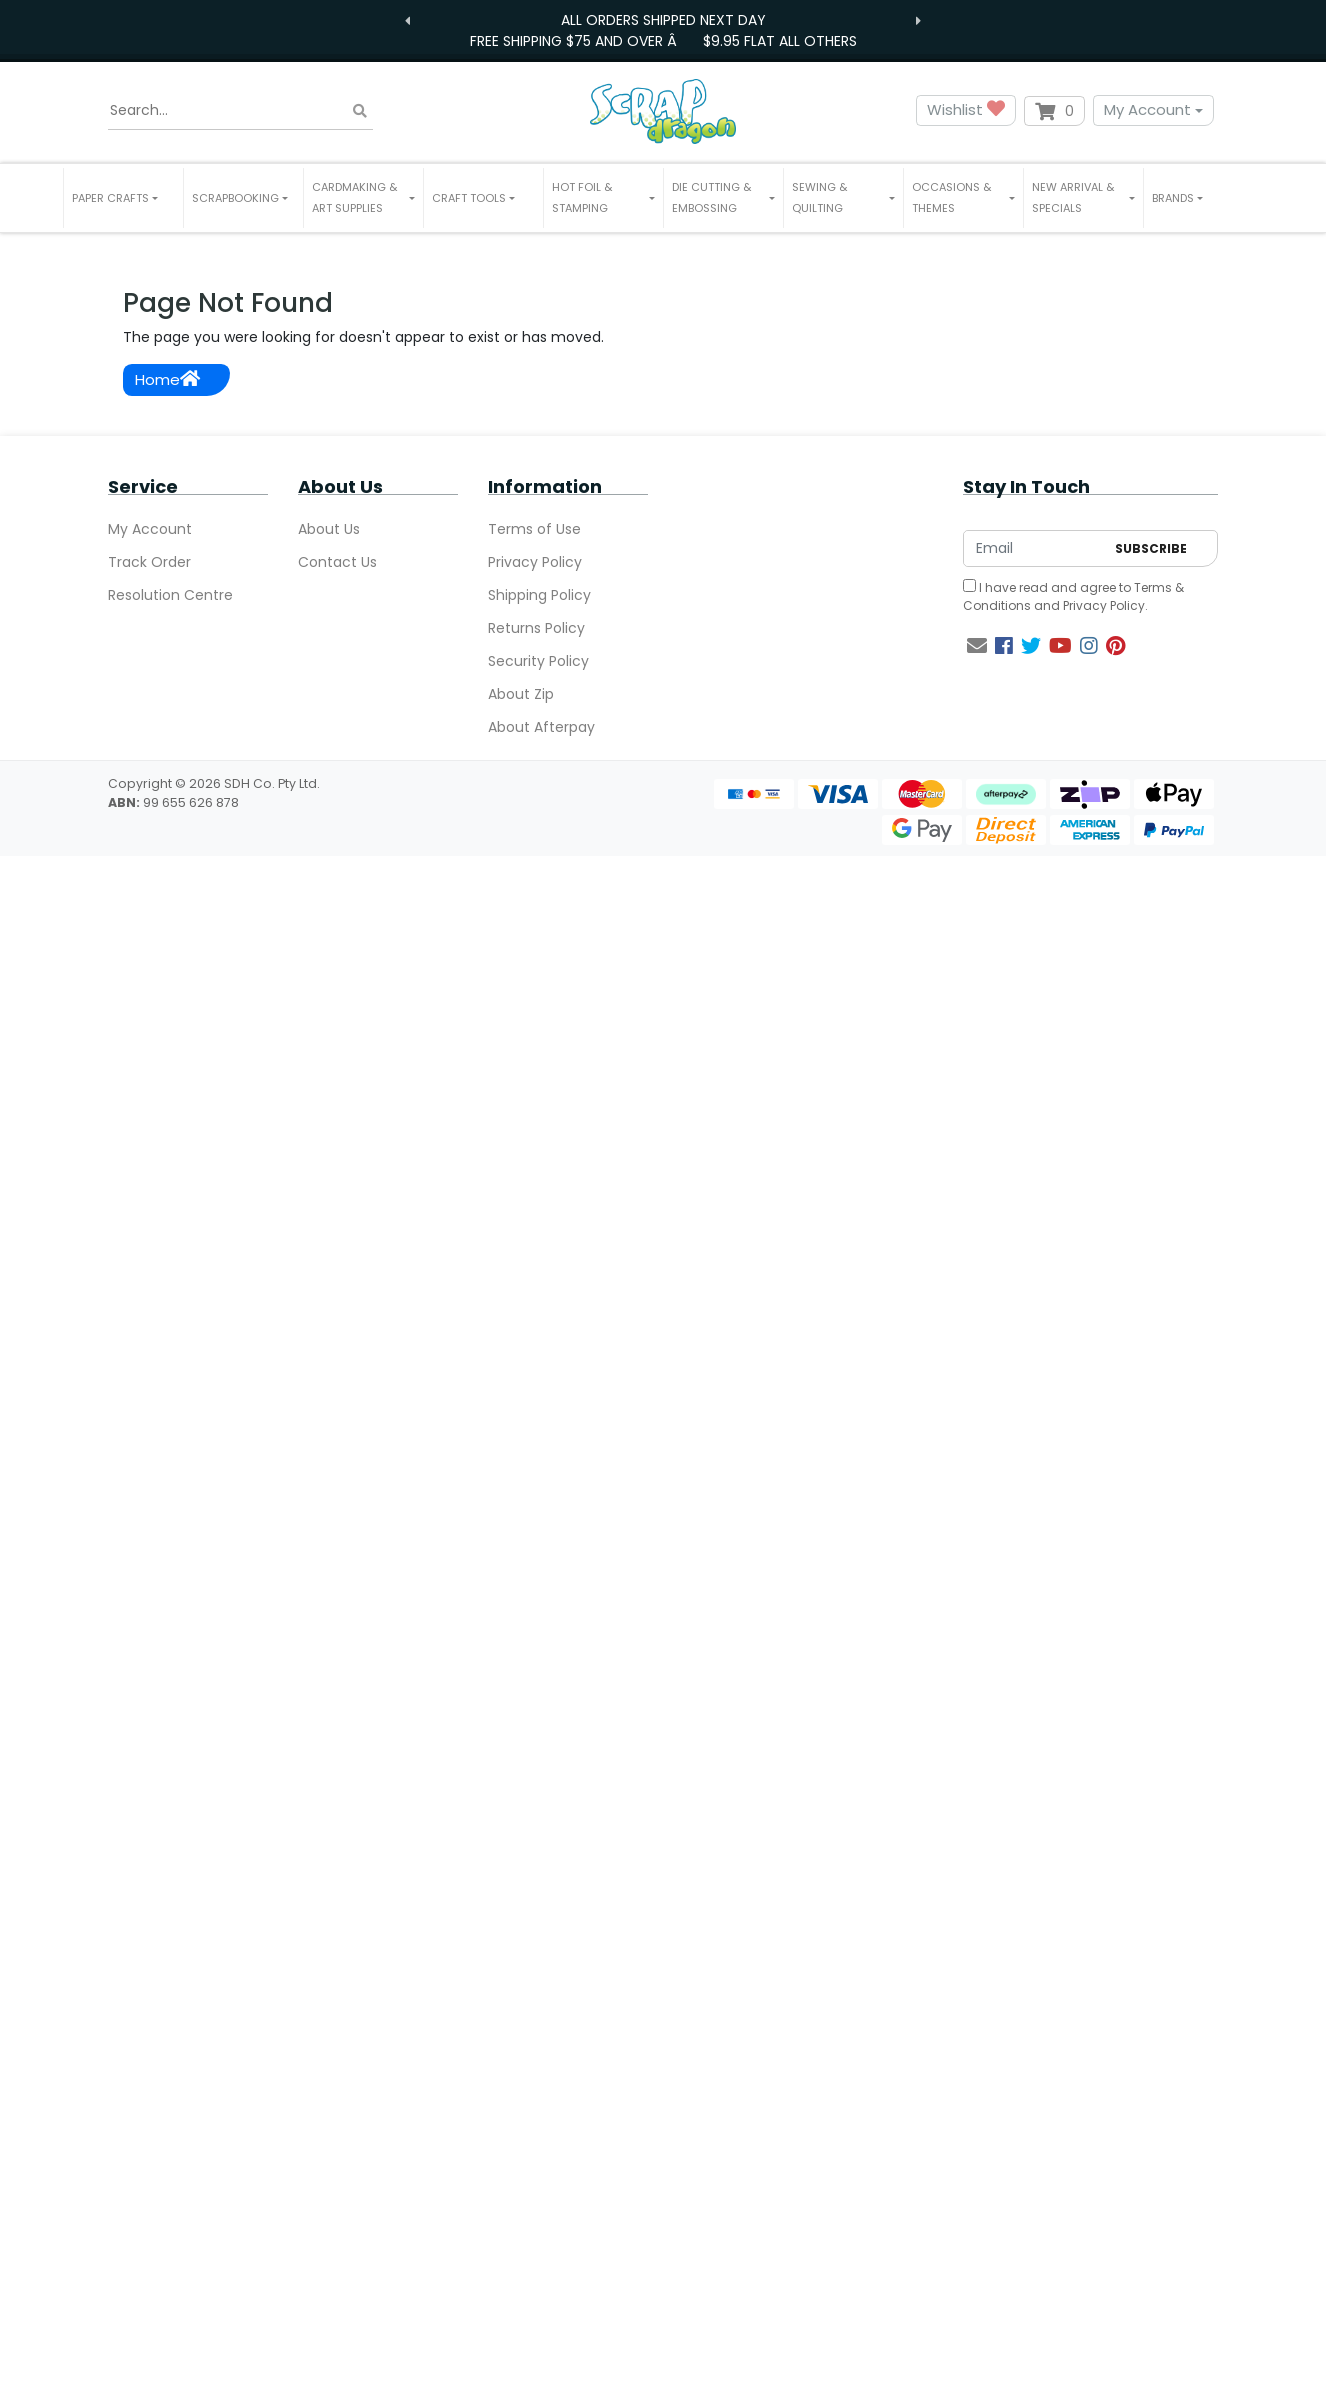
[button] (123, 198)
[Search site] (360, 110)
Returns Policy (536, 628)
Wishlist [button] (966, 110)
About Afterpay (541, 727)
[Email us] (977, 646)
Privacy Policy (535, 562)
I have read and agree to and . (1073, 596)
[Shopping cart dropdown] (1054, 111)
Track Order (149, 562)
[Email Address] (1034, 548)
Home (167, 379)
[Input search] (240, 111)
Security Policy (538, 661)
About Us (329, 529)
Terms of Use (534, 529)
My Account (1147, 109)
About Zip (521, 694)
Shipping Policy (539, 595)
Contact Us (337, 562)
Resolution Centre (170, 595)
